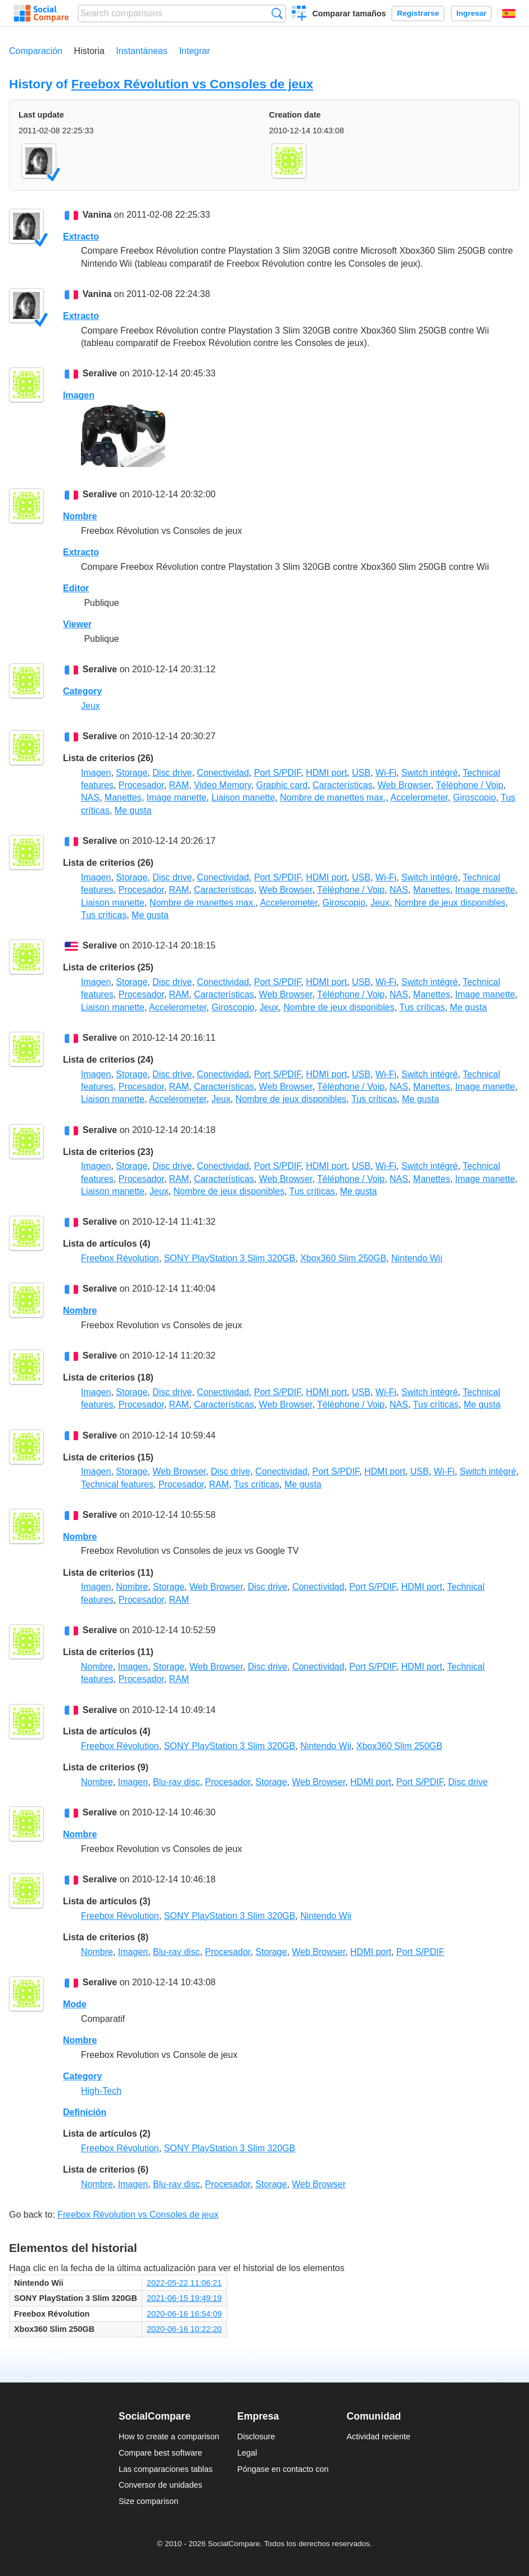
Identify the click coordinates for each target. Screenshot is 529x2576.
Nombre (80, 516)
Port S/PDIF (277, 772)
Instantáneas (142, 51)
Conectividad (223, 772)
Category (82, 691)
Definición (84, 2112)
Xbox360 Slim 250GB (343, 1258)
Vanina (97, 214)
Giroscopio (474, 797)
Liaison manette (243, 797)
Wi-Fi (386, 772)
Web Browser (404, 785)
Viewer (77, 624)
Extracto (81, 236)
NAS (90, 797)
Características (343, 785)
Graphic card (282, 785)
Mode (75, 2004)
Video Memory (222, 785)
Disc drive (172, 772)
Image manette (177, 797)
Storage (131, 772)
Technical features (117, 1484)
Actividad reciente (379, 2436)
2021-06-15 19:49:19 (184, 2298)
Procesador (141, 785)
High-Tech (101, 2091)
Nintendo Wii (416, 1258)
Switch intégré (429, 772)
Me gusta (133, 810)
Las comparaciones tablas (165, 2469)
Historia (89, 51)
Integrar (194, 51)
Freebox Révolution (120, 1258)
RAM (179, 785)
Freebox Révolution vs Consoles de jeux (192, 84)
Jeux (90, 706)
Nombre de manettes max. (333, 797)
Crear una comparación (299, 14)
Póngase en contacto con (282, 2469)
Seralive (100, 373)
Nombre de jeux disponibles (450, 902)
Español (509, 13)
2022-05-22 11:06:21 (184, 2282)
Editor (76, 588)
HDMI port (326, 772)
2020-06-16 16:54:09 (184, 2313)
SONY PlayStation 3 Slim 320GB (230, 1258)
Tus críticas (103, 915)
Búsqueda (277, 13)
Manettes (123, 797)
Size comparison (148, 2501)
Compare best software (160, 2452)
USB (361, 772)
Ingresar (471, 13)
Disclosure (256, 2436)
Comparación (35, 51)
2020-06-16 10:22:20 (184, 2329)
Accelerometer (419, 797)
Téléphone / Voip (469, 785)
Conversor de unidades (160, 2484)
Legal (247, 2452)
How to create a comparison (169, 2436)
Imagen (78, 395)
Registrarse (418, 13)
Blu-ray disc (176, 1782)
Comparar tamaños (349, 13)
